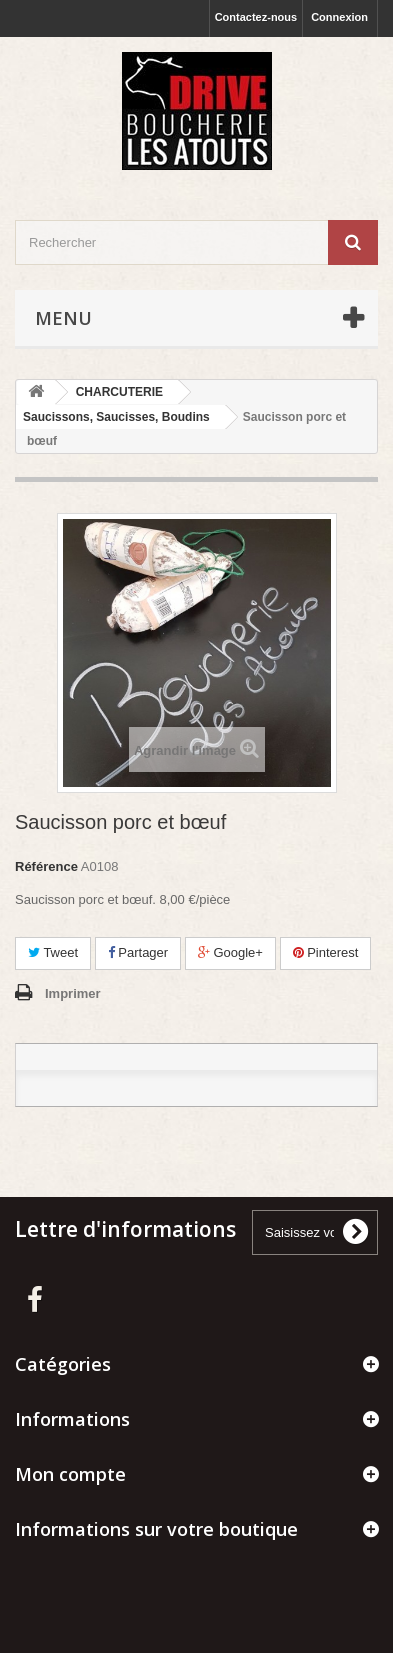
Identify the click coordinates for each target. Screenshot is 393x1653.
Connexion (339, 17)
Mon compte (70, 1474)
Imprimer (73, 993)
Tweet (53, 952)
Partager (138, 952)
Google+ (230, 952)
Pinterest (326, 952)
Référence (46, 866)
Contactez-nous (256, 17)
